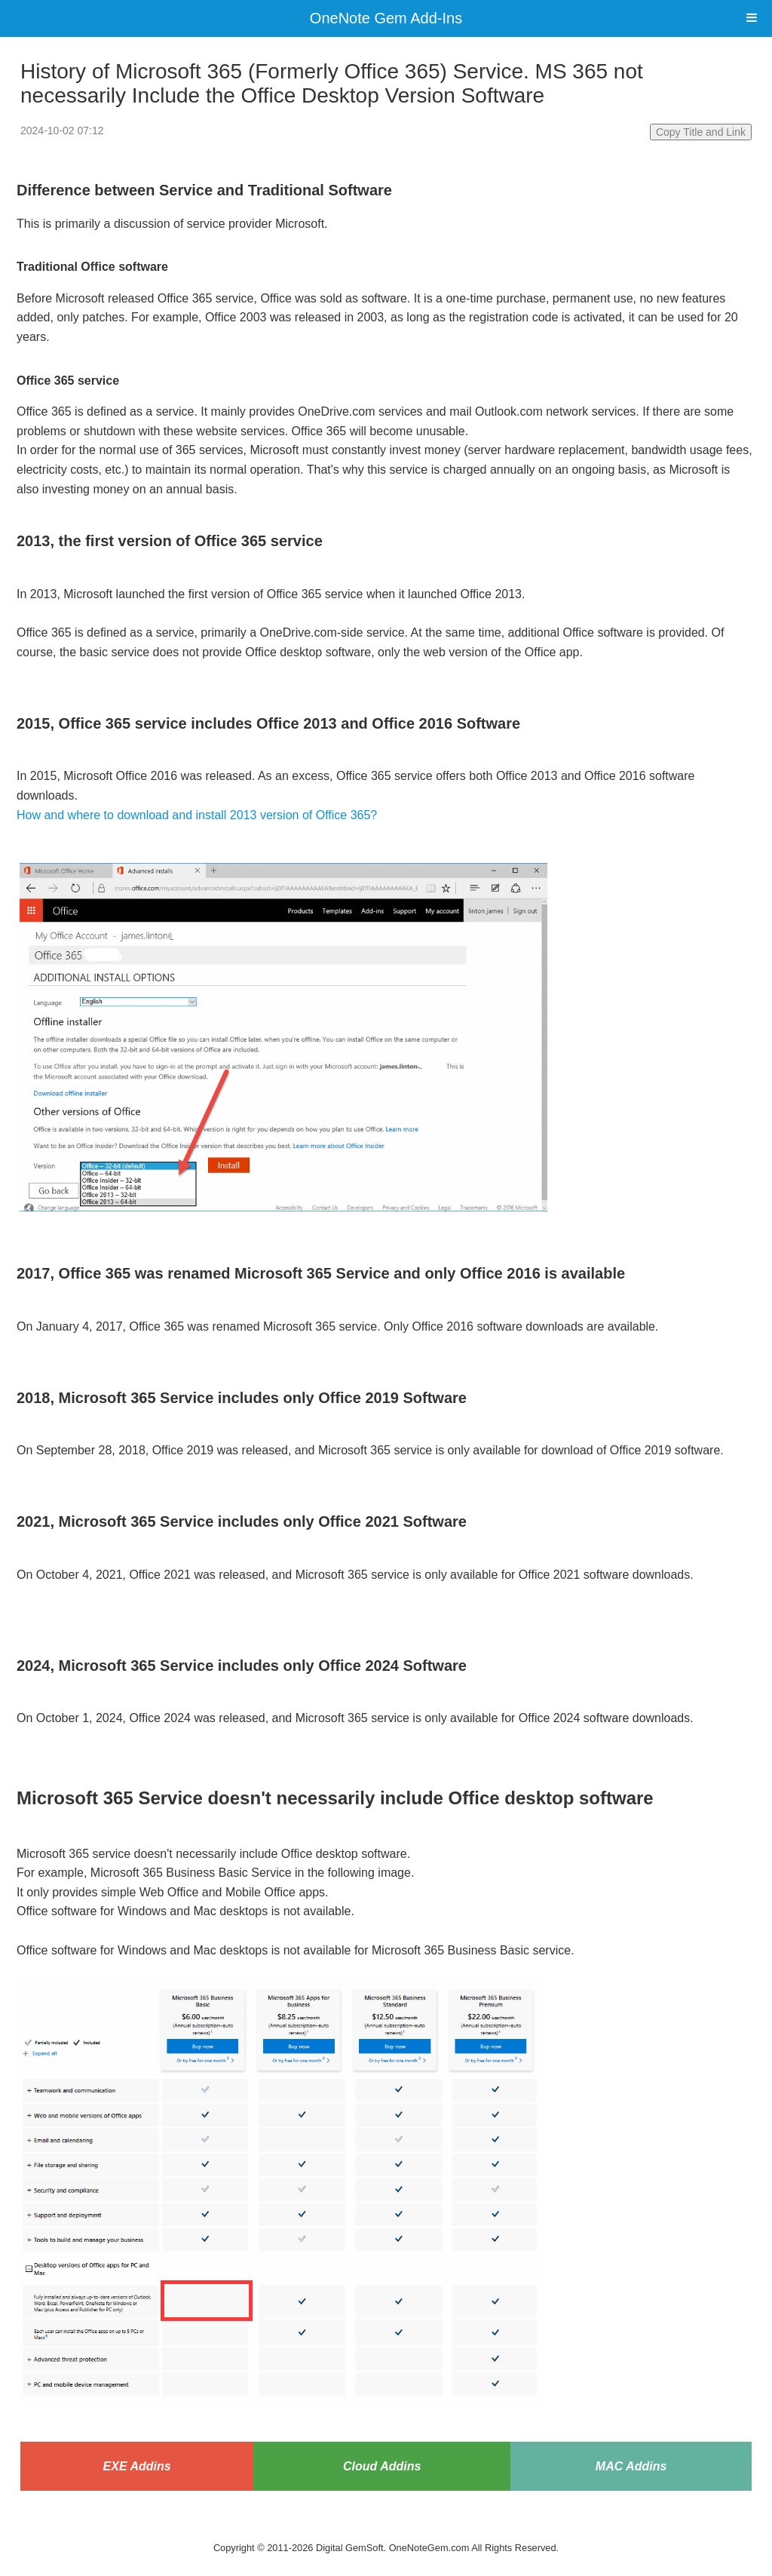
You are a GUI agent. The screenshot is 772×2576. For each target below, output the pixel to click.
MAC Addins (631, 2466)
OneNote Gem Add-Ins (386, 18)
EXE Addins (137, 2466)
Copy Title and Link (701, 132)
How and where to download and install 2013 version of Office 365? (197, 815)
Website (386, 2528)
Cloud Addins (382, 2466)
